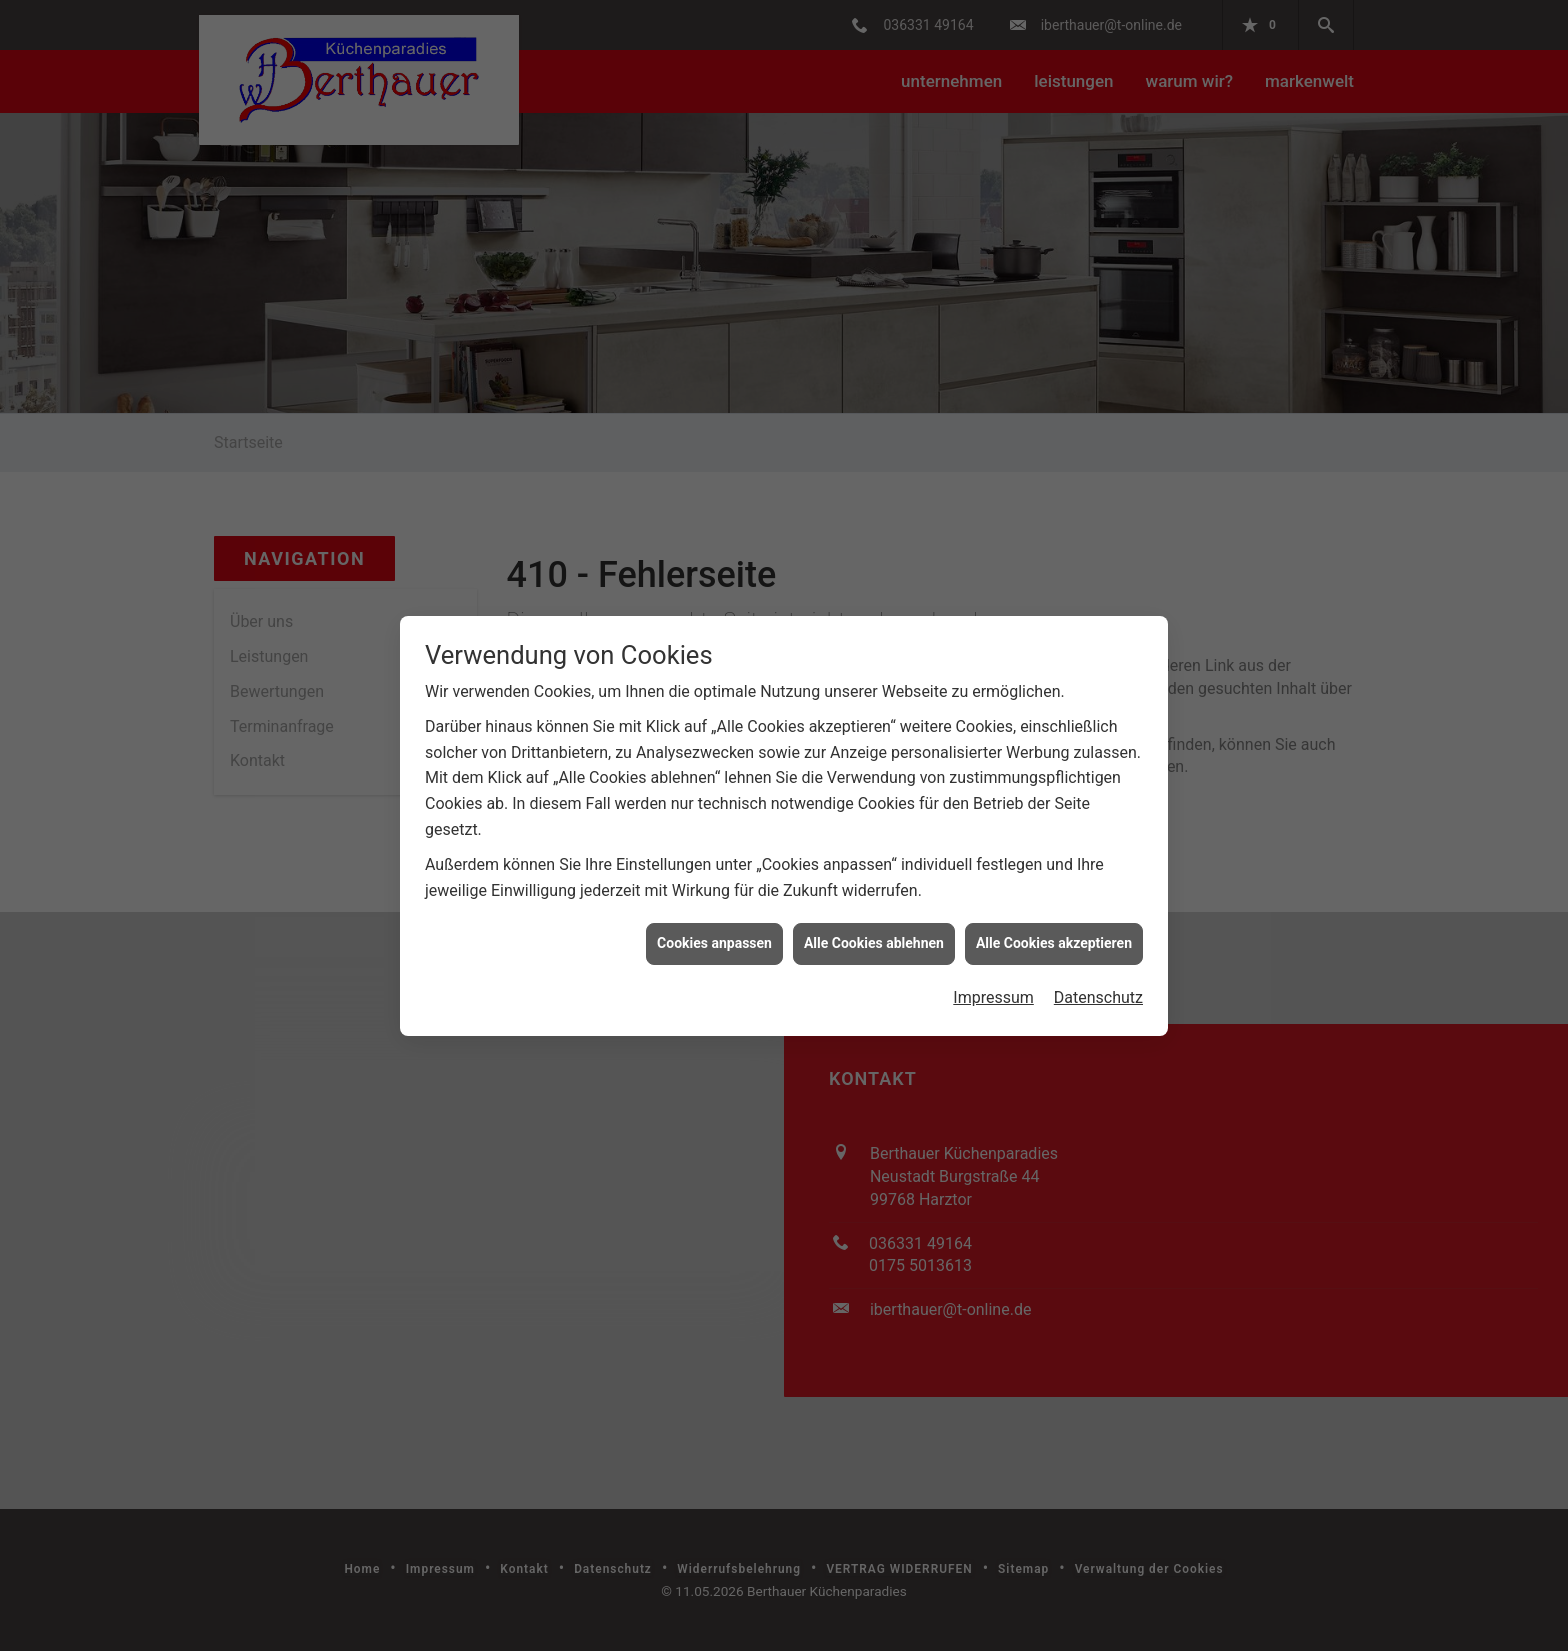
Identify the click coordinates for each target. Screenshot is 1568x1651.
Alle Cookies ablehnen (874, 918)
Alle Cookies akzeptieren (1054, 918)
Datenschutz (1098, 971)
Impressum (993, 971)
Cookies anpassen (714, 918)
